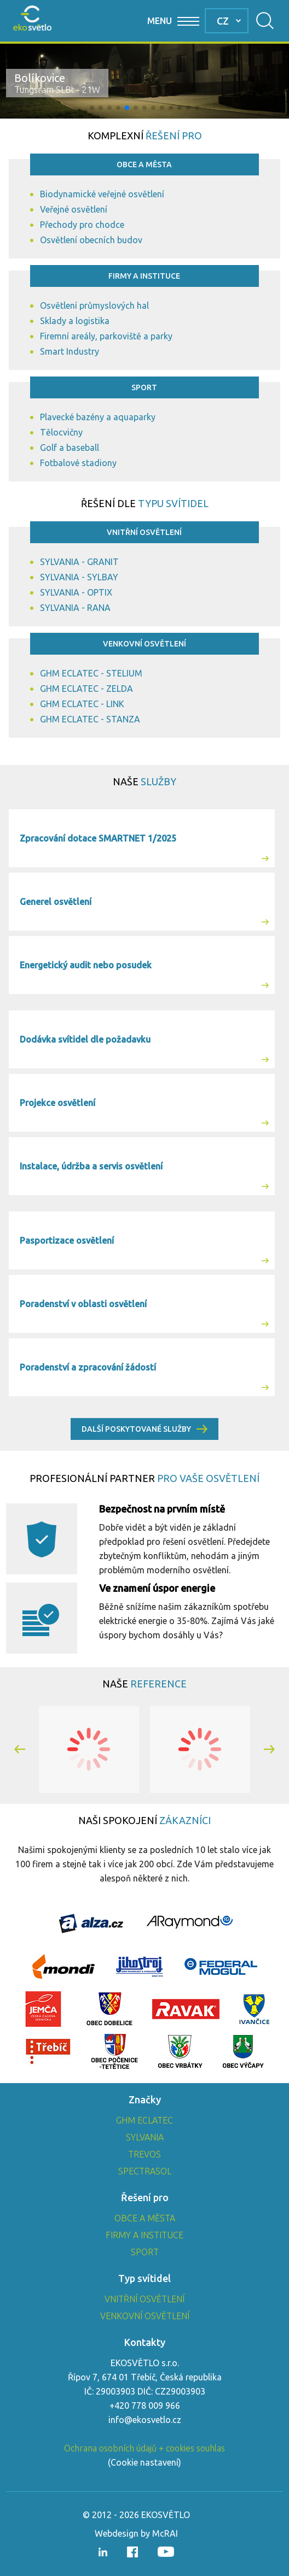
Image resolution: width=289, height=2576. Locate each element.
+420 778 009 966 (144, 2405)
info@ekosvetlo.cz (144, 2420)
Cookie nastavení (144, 2462)
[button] (92, 107)
